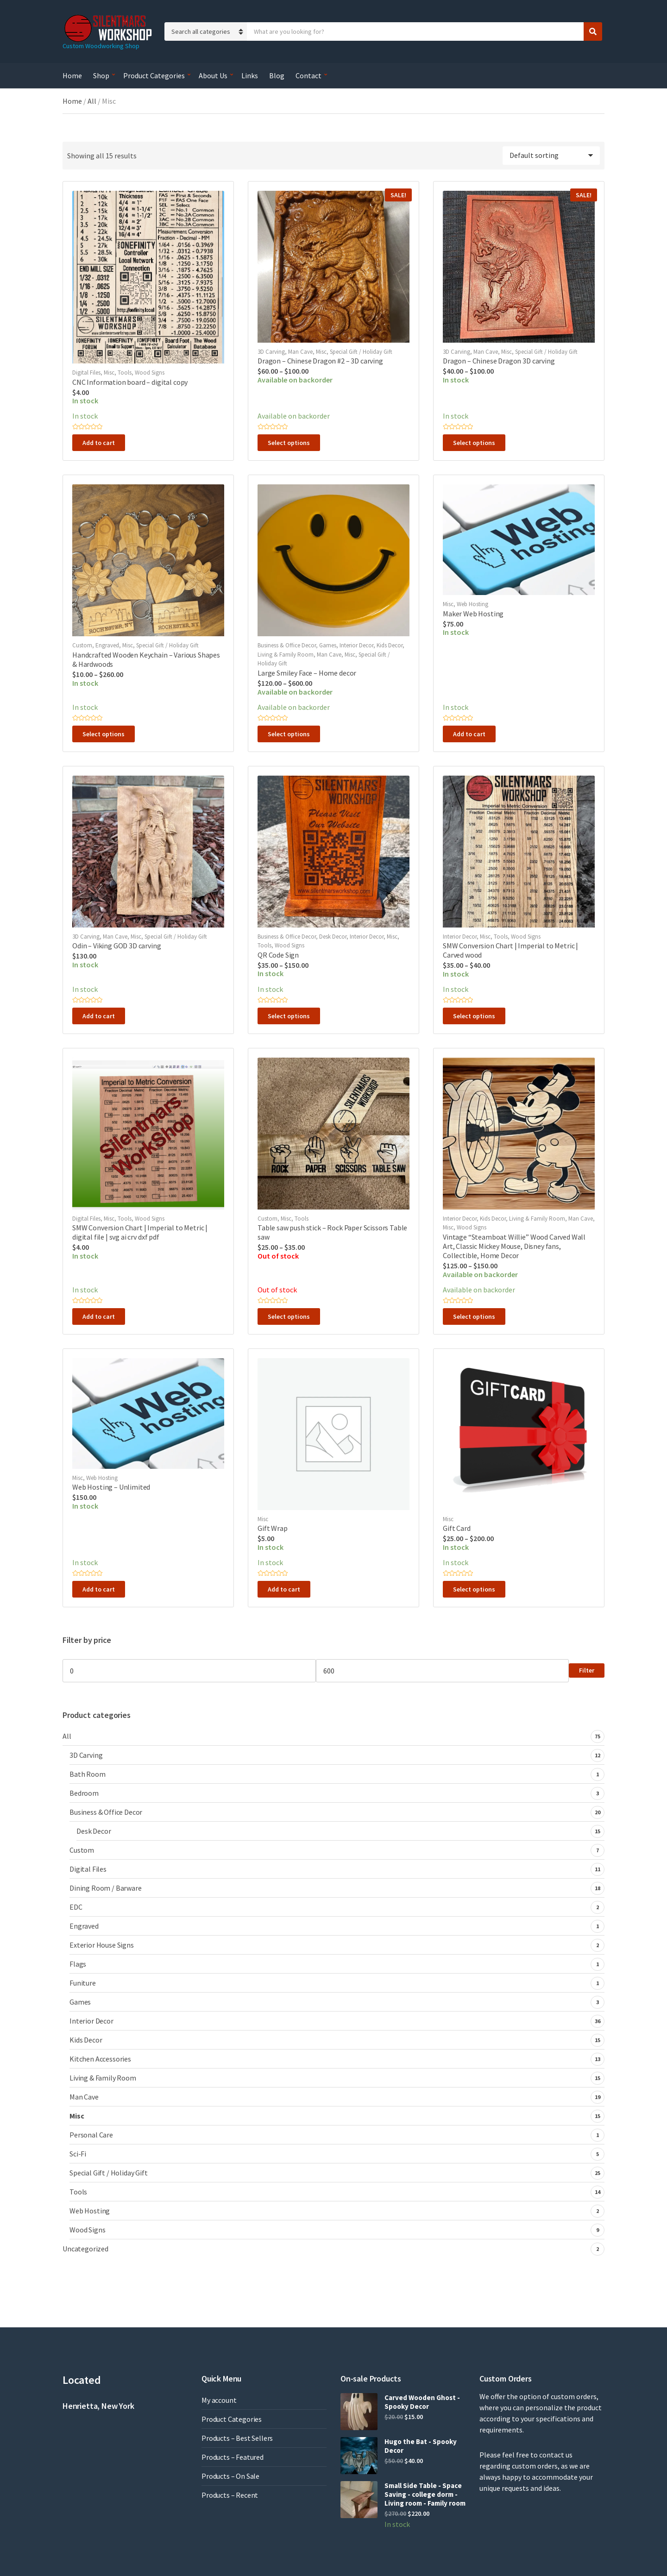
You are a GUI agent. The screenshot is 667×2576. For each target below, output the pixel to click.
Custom (82, 645)
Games (327, 645)
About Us (213, 75)
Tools (125, 372)
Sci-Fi (77, 2153)
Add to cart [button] (98, 443)
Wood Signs (149, 372)
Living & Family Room (286, 654)
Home (72, 75)
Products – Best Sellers (237, 2438)
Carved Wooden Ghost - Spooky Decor (422, 2402)
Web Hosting (472, 604)
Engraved (107, 645)
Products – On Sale (230, 2476)
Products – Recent (229, 2495)
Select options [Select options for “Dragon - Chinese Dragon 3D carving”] (474, 443)
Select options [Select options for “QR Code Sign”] (289, 1016)
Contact (308, 75)
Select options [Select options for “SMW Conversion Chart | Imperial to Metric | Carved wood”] (474, 1016)
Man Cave (300, 352)
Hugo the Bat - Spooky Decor (420, 2446)
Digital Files (86, 372)
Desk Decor (332, 936)
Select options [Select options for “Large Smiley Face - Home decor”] (289, 734)
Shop (101, 75)
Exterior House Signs (101, 1944)
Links (249, 75)
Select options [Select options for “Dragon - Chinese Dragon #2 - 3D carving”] (289, 443)
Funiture (82, 1982)
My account (218, 2400)
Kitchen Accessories (100, 2058)
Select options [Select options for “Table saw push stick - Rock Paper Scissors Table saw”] (289, 1316)
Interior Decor (356, 645)
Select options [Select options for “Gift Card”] (474, 1589)
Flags (77, 1963)
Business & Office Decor (287, 645)
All (92, 101)
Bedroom (84, 1793)
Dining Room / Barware (105, 1888)
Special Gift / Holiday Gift (361, 352)
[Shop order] (551, 155)
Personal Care (91, 2134)
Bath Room (87, 1774)
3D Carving (271, 352)
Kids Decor (390, 645)
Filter (586, 1670)
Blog (276, 75)
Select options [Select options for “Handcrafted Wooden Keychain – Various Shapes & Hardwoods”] (103, 734)
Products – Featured (232, 2457)
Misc (109, 372)
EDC (75, 1907)
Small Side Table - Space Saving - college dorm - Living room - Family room (425, 2494)
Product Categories (154, 75)
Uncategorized (85, 2248)
